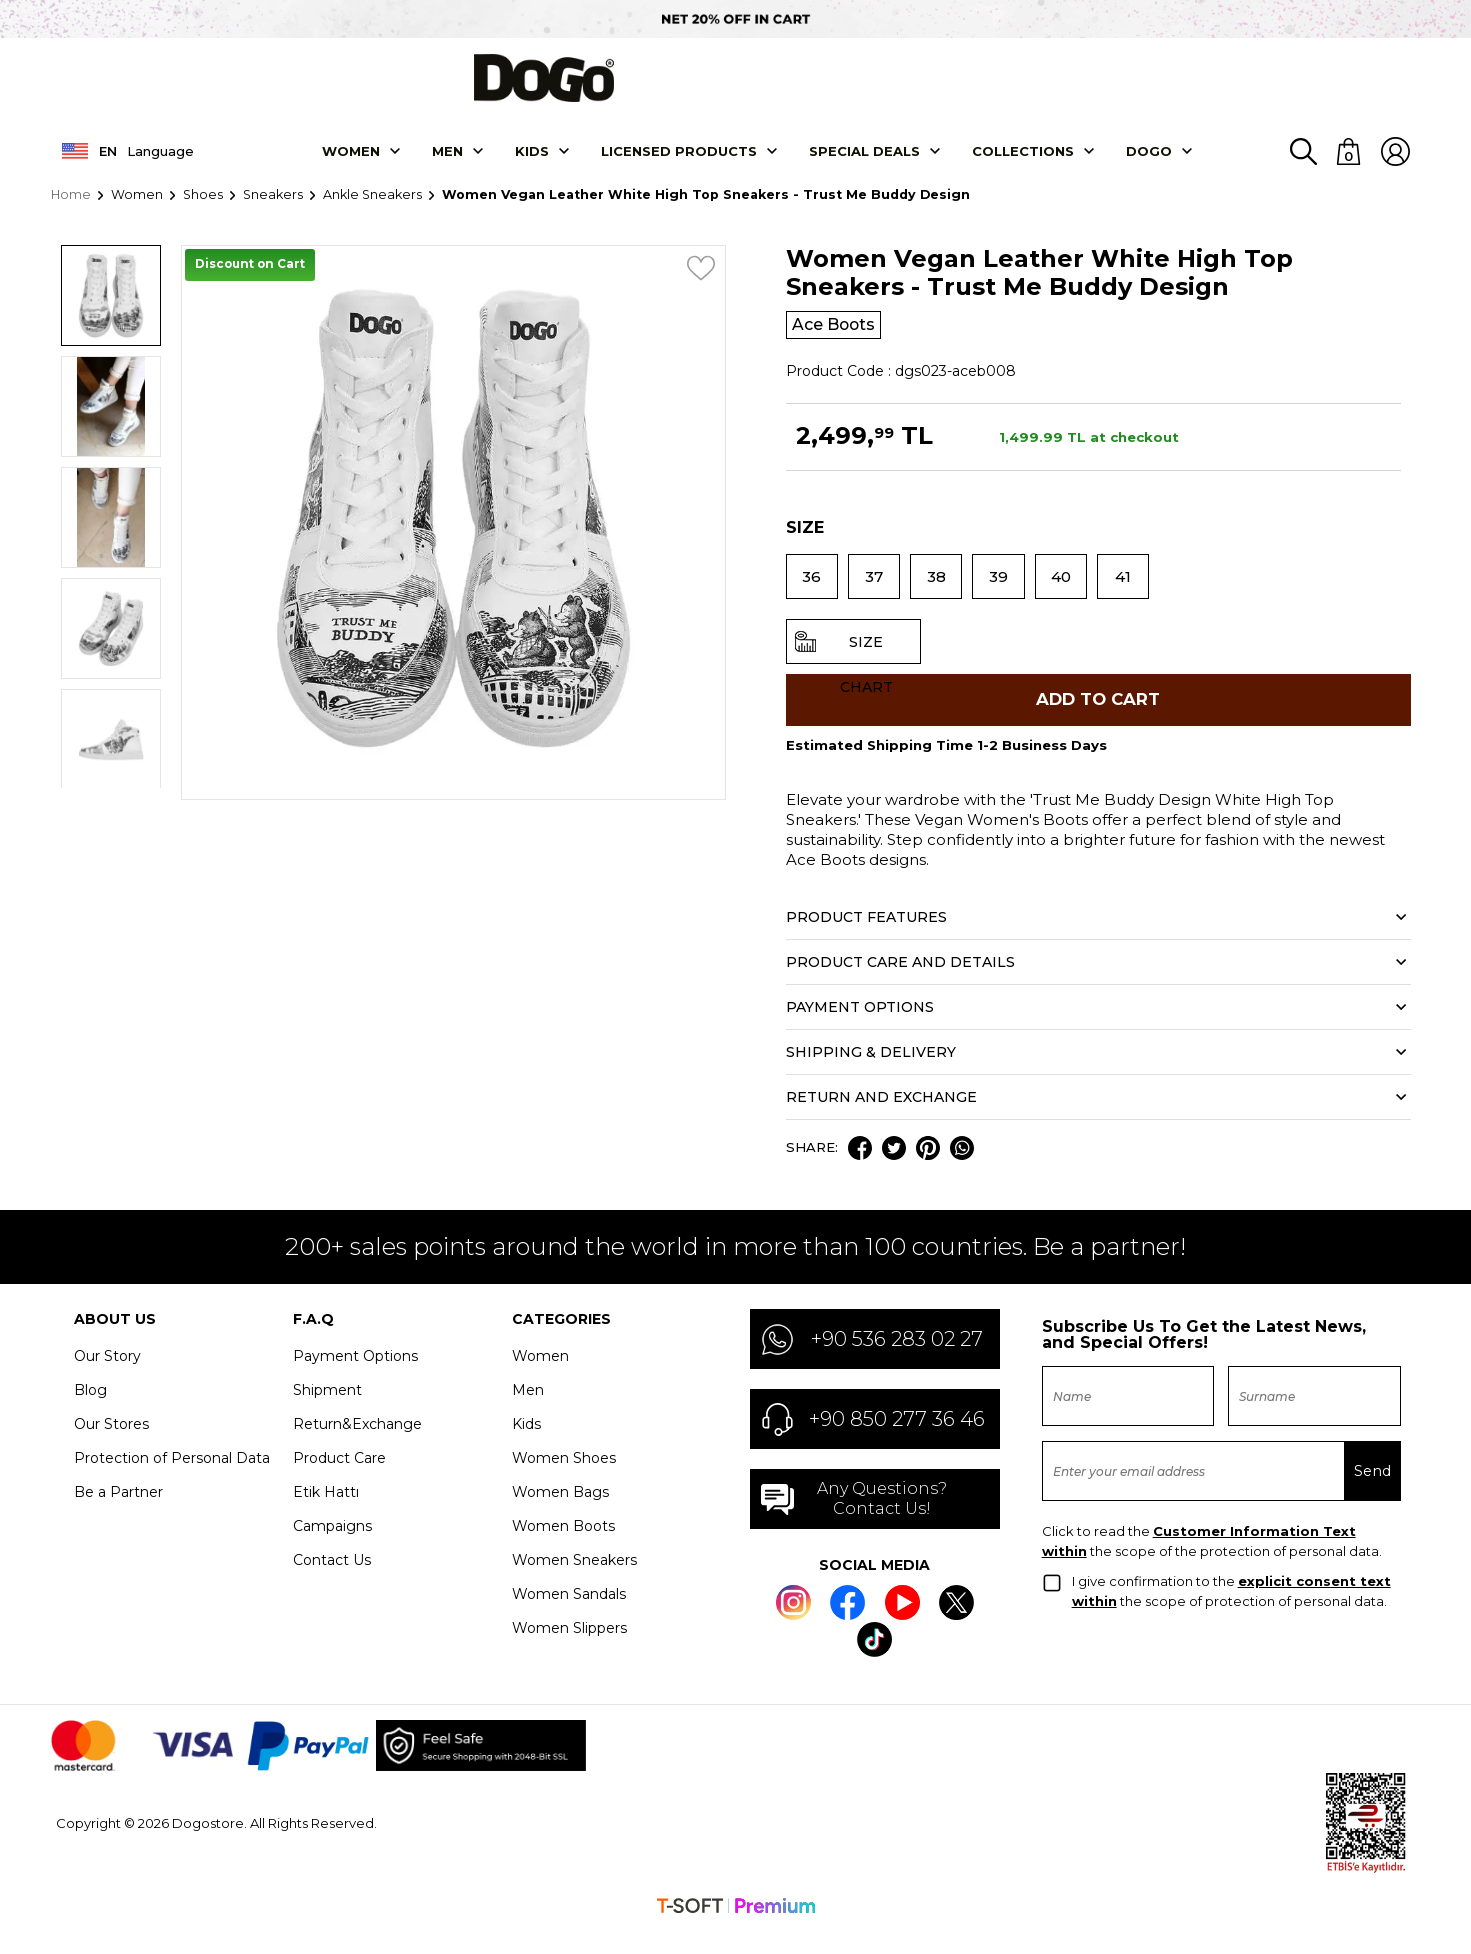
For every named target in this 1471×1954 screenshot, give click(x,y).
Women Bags (560, 1515)
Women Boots (563, 1549)
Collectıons (1023, 163)
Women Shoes (564, 1481)
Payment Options (355, 1379)
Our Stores (111, 1447)
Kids (526, 1447)
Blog (90, 1413)
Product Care (339, 1481)
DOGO (1149, 163)
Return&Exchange (357, 1447)
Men (447, 163)
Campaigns (332, 1549)
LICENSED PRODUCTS (679, 163)
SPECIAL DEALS (864, 163)
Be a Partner (118, 1515)
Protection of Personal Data (172, 1481)
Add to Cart (1098, 718)
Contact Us (332, 1583)
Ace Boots (840, 338)
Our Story (107, 1379)
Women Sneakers (574, 1583)
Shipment (327, 1413)
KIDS (532, 163)
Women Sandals (569, 1617)
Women (351, 163)
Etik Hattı (326, 1515)
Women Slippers (569, 1651)
